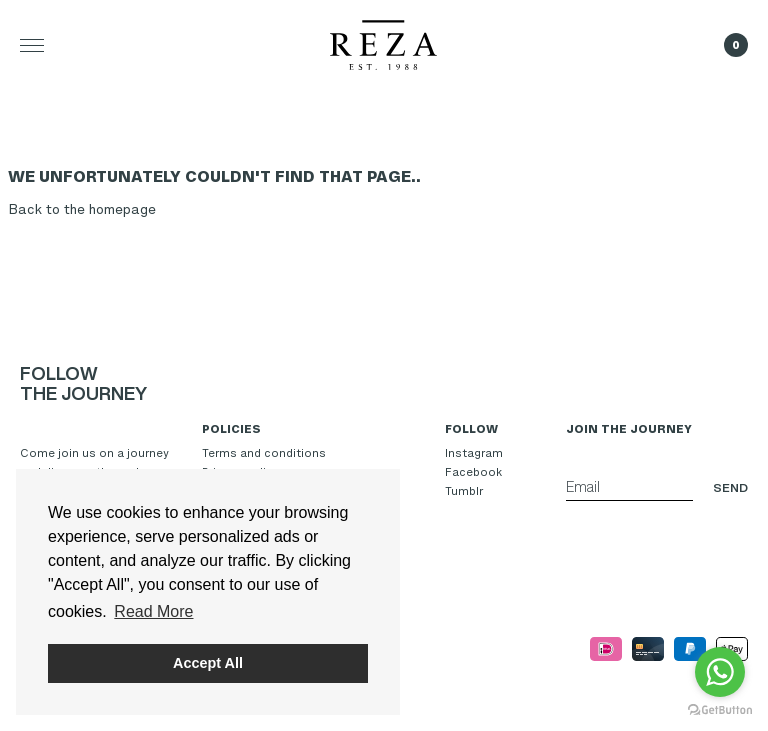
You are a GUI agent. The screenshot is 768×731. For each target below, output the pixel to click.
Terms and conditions (264, 453)
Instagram (474, 453)
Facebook (473, 472)
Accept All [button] (208, 663)
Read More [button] (153, 611)
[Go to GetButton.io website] (720, 710)
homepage (122, 209)
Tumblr (464, 491)
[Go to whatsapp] (720, 672)
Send (730, 487)
